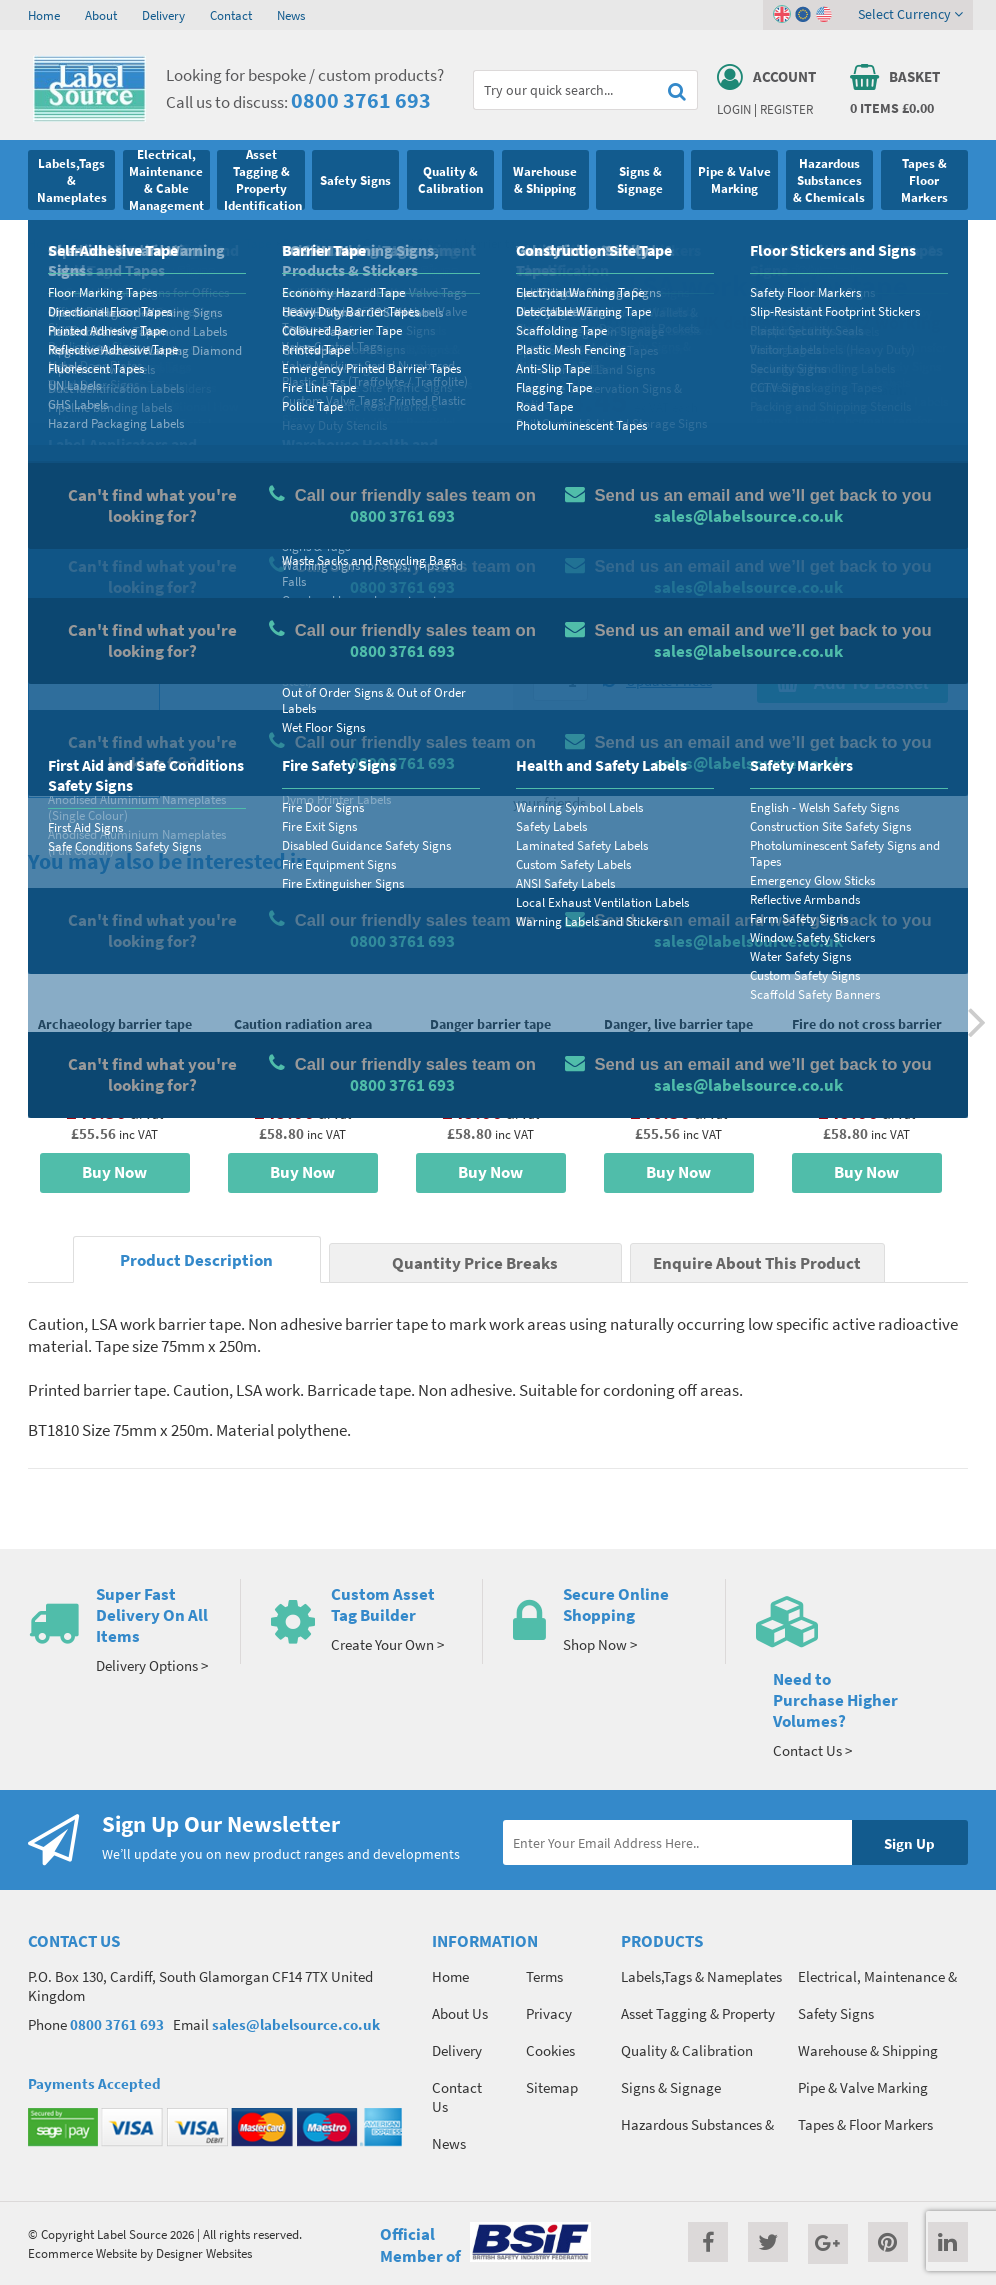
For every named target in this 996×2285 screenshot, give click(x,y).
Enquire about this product (852, 722)
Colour (777, 567)
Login (734, 109)
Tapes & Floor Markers (131, 243)
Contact (231, 15)
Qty (544, 646)
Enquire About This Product (757, 1263)
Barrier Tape (237, 243)
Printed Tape (317, 243)
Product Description (196, 1260)
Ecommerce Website (82, 2253)
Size (545, 567)
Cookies (550, 2050)
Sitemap (552, 2087)
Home (44, 15)
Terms (544, 1976)
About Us (460, 2013)
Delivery (163, 15)
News (291, 15)
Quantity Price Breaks (852, 426)
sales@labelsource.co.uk (296, 2024)
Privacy (549, 2013)
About (101, 15)
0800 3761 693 (361, 100)
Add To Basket (852, 683)
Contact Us (457, 2097)
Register (786, 109)
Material (558, 488)
